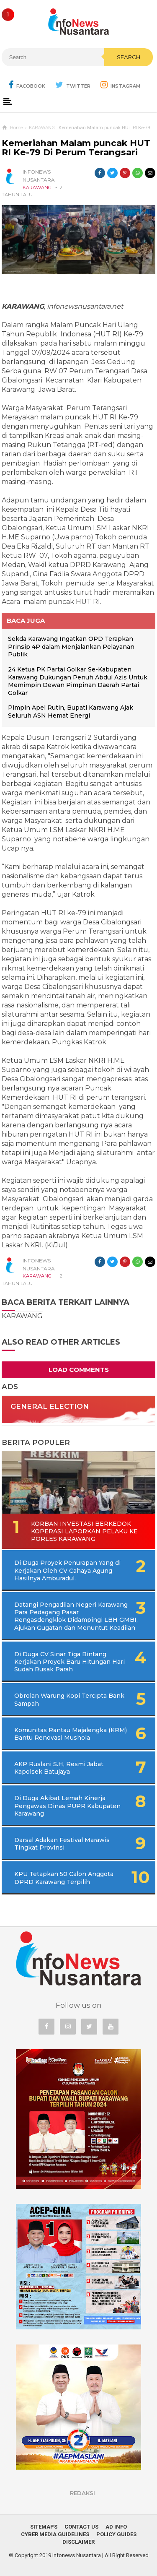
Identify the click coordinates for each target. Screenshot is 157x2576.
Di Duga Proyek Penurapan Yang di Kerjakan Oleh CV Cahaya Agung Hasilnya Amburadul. (67, 1570)
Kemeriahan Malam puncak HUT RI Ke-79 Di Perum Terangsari (76, 148)
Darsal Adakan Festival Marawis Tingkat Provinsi (62, 1843)
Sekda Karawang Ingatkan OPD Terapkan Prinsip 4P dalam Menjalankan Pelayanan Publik (71, 646)
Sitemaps (43, 2527)
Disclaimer (78, 2542)
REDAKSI (82, 2493)
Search (128, 57)
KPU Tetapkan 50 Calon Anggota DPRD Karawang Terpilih (63, 1877)
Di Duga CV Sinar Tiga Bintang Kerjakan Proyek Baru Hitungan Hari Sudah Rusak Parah (69, 1661)
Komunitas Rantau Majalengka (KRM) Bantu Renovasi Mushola (70, 1733)
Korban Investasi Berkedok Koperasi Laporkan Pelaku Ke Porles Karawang (84, 1531)
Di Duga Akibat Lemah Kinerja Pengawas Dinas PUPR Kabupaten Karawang (67, 1805)
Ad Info (116, 2527)
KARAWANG (37, 187)
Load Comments (79, 1370)
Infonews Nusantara (76, 2555)
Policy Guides (116, 2534)
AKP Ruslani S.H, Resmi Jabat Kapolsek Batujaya (58, 1767)
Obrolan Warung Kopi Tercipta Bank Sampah (69, 1699)
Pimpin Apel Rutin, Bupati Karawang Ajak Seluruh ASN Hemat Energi (70, 711)
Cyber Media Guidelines (55, 2534)
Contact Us (81, 2527)
